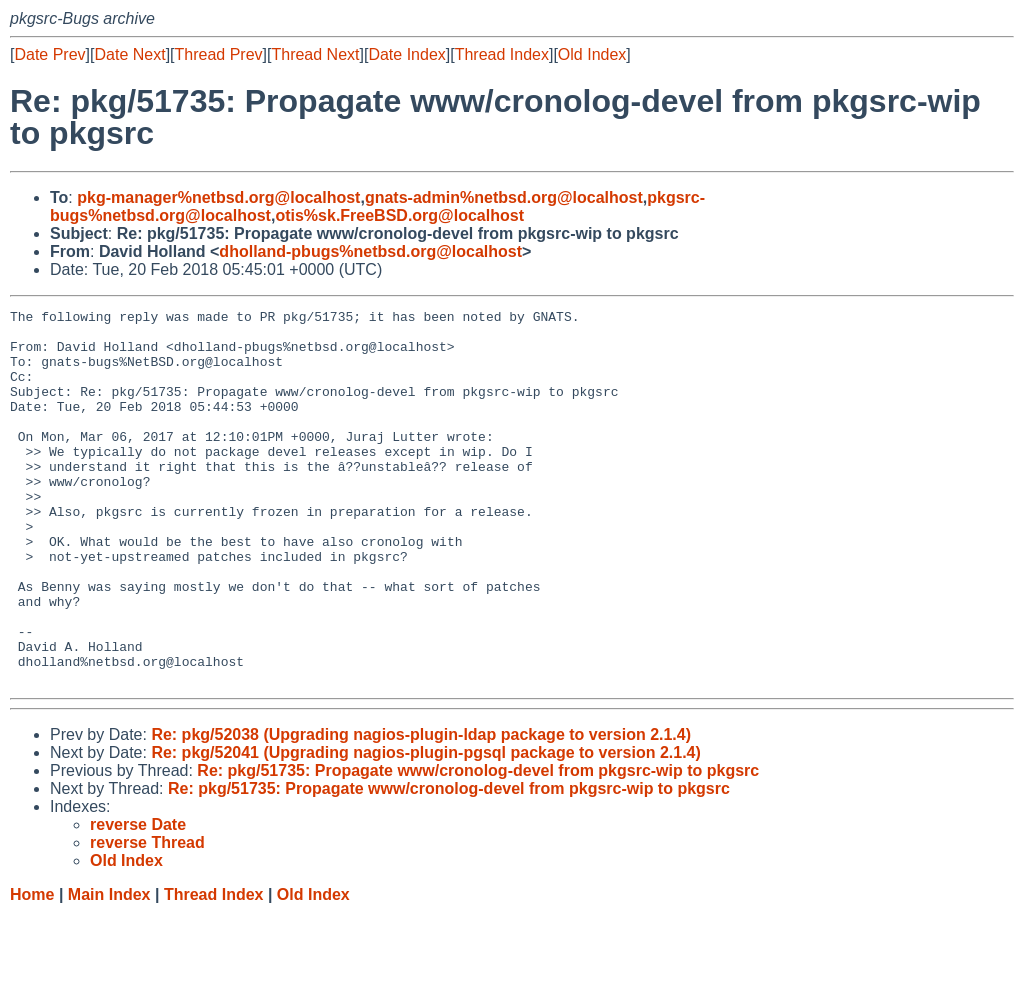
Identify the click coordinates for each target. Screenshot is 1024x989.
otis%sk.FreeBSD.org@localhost (399, 215)
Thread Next (315, 54)
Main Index (109, 969)
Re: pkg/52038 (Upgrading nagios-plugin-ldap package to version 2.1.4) (421, 809)
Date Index (406, 54)
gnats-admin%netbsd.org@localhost (504, 197)
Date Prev (49, 54)
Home (32, 969)
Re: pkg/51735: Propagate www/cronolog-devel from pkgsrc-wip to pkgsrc (478, 845)
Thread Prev (219, 54)
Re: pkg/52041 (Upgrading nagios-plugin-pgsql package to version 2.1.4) (425, 827)
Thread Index (502, 54)
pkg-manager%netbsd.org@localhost (218, 197)
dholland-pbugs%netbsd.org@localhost (370, 251)
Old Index (592, 54)
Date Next (129, 54)
